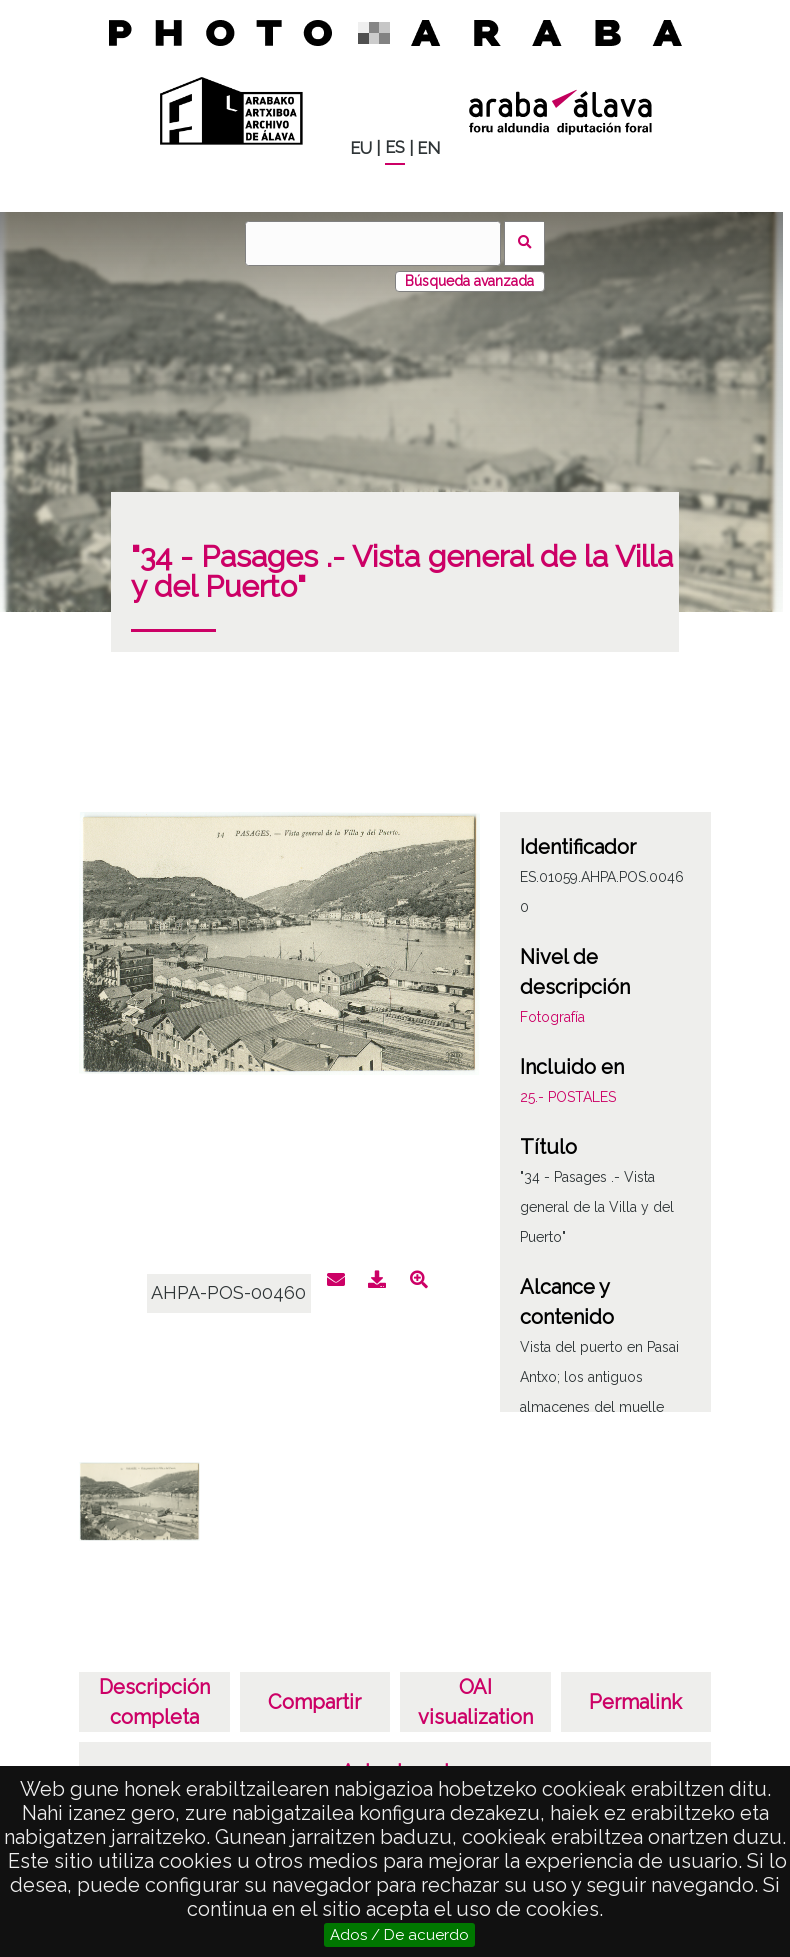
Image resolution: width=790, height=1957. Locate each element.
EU (361, 148)
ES (395, 147)
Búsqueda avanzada (469, 281)
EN (428, 148)
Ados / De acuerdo (399, 1935)
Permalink (635, 1702)
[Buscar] (373, 243)
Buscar (524, 243)
